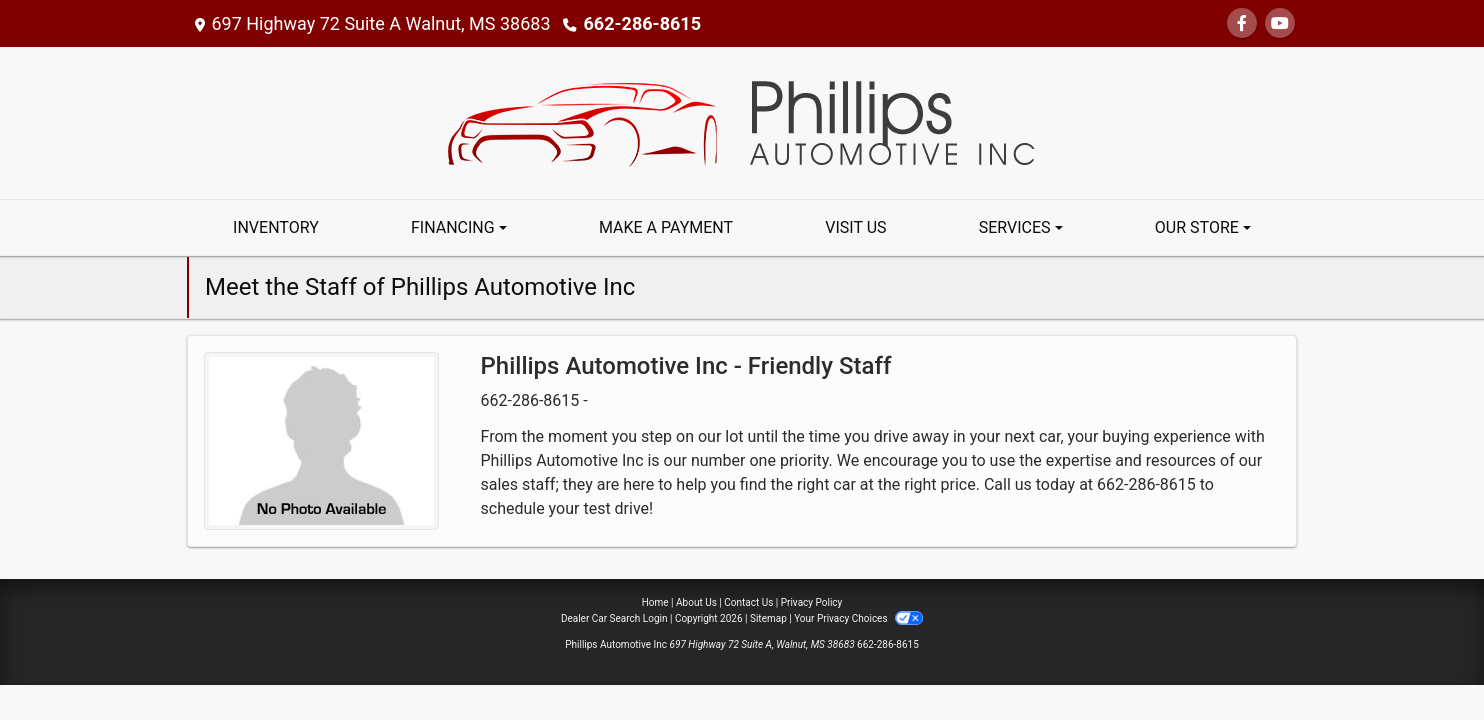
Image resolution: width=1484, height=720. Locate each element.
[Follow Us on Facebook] (1242, 23)
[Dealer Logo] (742, 121)
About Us (696, 602)
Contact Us (748, 602)
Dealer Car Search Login (614, 618)
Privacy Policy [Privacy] (812, 602)
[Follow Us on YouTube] (1280, 23)
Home (655, 602)
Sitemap (768, 618)
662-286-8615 (642, 23)
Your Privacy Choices (858, 618)
